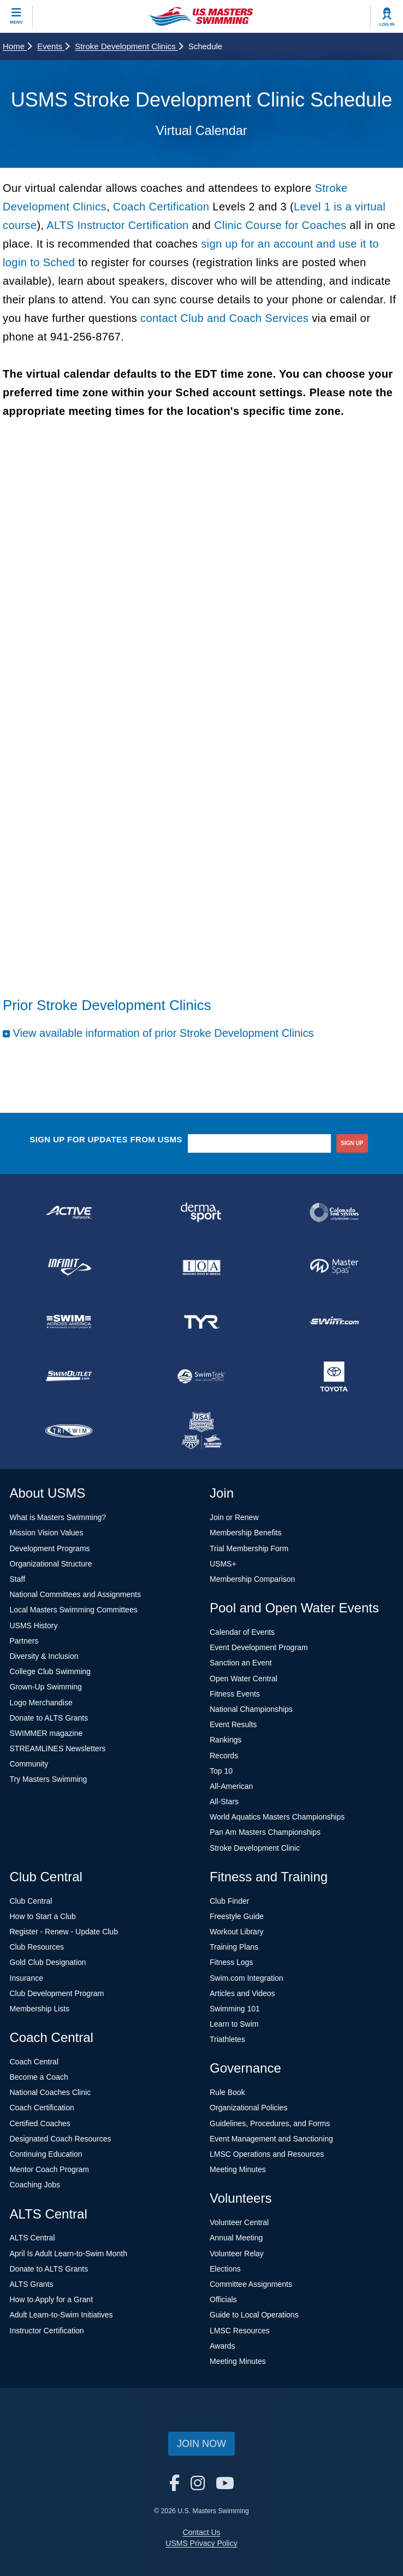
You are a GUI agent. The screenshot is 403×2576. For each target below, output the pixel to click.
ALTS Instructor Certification (117, 225)
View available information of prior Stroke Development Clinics (163, 1033)
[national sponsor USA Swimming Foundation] (201, 1431)
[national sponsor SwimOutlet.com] (69, 1376)
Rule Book (227, 2092)
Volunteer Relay (237, 2253)
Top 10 (221, 1771)
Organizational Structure (51, 1563)
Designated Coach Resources (60, 2138)
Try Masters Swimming (48, 1779)
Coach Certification (161, 207)
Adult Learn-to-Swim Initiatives (61, 2314)
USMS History (34, 1625)
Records (224, 1755)
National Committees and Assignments (75, 1594)
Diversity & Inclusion (44, 1656)
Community (29, 1763)
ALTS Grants (32, 2284)
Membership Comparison (252, 1579)
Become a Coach (39, 2077)
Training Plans (234, 1947)
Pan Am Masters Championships (265, 1832)
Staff (18, 1579)
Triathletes (227, 2039)
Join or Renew (234, 1517)
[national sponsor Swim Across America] (69, 1321)
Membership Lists (40, 2008)
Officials (223, 2299)
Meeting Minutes (238, 2169)
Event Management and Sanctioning (271, 2138)
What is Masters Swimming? (58, 1517)
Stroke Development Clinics (128, 46)
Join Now (201, 2443)
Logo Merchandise (41, 1702)
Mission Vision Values (47, 1532)
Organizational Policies (248, 2107)
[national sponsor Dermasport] (201, 1212)
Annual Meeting (236, 2237)
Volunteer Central (239, 2222)
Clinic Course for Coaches (280, 225)
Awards (222, 2346)
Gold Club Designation (48, 1962)
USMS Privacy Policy (201, 2543)
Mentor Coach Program (50, 2169)
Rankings (225, 1739)
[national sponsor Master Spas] (334, 1267)
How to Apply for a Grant (51, 2299)
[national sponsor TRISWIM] (69, 1431)
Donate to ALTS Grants (49, 1718)
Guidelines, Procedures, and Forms (270, 2123)
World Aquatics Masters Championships (277, 1816)
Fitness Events (235, 1693)
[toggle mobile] (16, 16)
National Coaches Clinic (50, 2092)
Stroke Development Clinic (255, 1848)
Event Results (233, 1724)
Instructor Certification (47, 2330)
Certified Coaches (40, 2123)
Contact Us (201, 2532)
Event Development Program (259, 1647)
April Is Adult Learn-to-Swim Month (69, 2253)
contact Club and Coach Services (226, 318)
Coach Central (34, 2061)
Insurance (26, 1978)
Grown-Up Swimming (46, 1686)
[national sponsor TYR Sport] (201, 1321)
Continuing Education (46, 2154)
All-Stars (224, 1801)
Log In (387, 24)
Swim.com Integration (246, 1978)
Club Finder (229, 1901)
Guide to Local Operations (254, 2314)
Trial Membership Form (249, 1548)
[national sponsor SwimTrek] (201, 1376)
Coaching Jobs (35, 2184)
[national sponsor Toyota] (334, 1376)
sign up (352, 1143)
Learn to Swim (234, 2024)
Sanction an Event (241, 1662)
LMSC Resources (240, 2330)
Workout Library (237, 1931)
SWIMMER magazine (46, 1733)
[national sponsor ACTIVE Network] (69, 1212)
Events (53, 46)
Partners (24, 1640)
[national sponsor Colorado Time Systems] (334, 1212)
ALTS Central (32, 2237)
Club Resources (37, 1947)
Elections (225, 2268)
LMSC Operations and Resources (267, 2154)
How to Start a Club (43, 1916)
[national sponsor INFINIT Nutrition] (69, 1267)
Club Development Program (57, 1993)
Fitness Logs (231, 1962)
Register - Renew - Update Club (64, 1931)
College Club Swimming (50, 1671)
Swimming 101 (235, 2008)
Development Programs (50, 1548)
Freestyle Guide (237, 1916)
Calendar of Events (242, 1632)
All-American (231, 1786)
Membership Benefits (246, 1532)
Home (17, 46)
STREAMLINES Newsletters (58, 1748)
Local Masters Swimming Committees (74, 1609)
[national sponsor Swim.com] (334, 1321)
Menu (16, 22)
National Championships (251, 1709)
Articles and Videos (242, 1993)
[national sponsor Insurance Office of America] (201, 1267)
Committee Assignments (251, 2284)
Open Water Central (243, 1678)
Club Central (31, 1901)
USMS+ (223, 1563)
